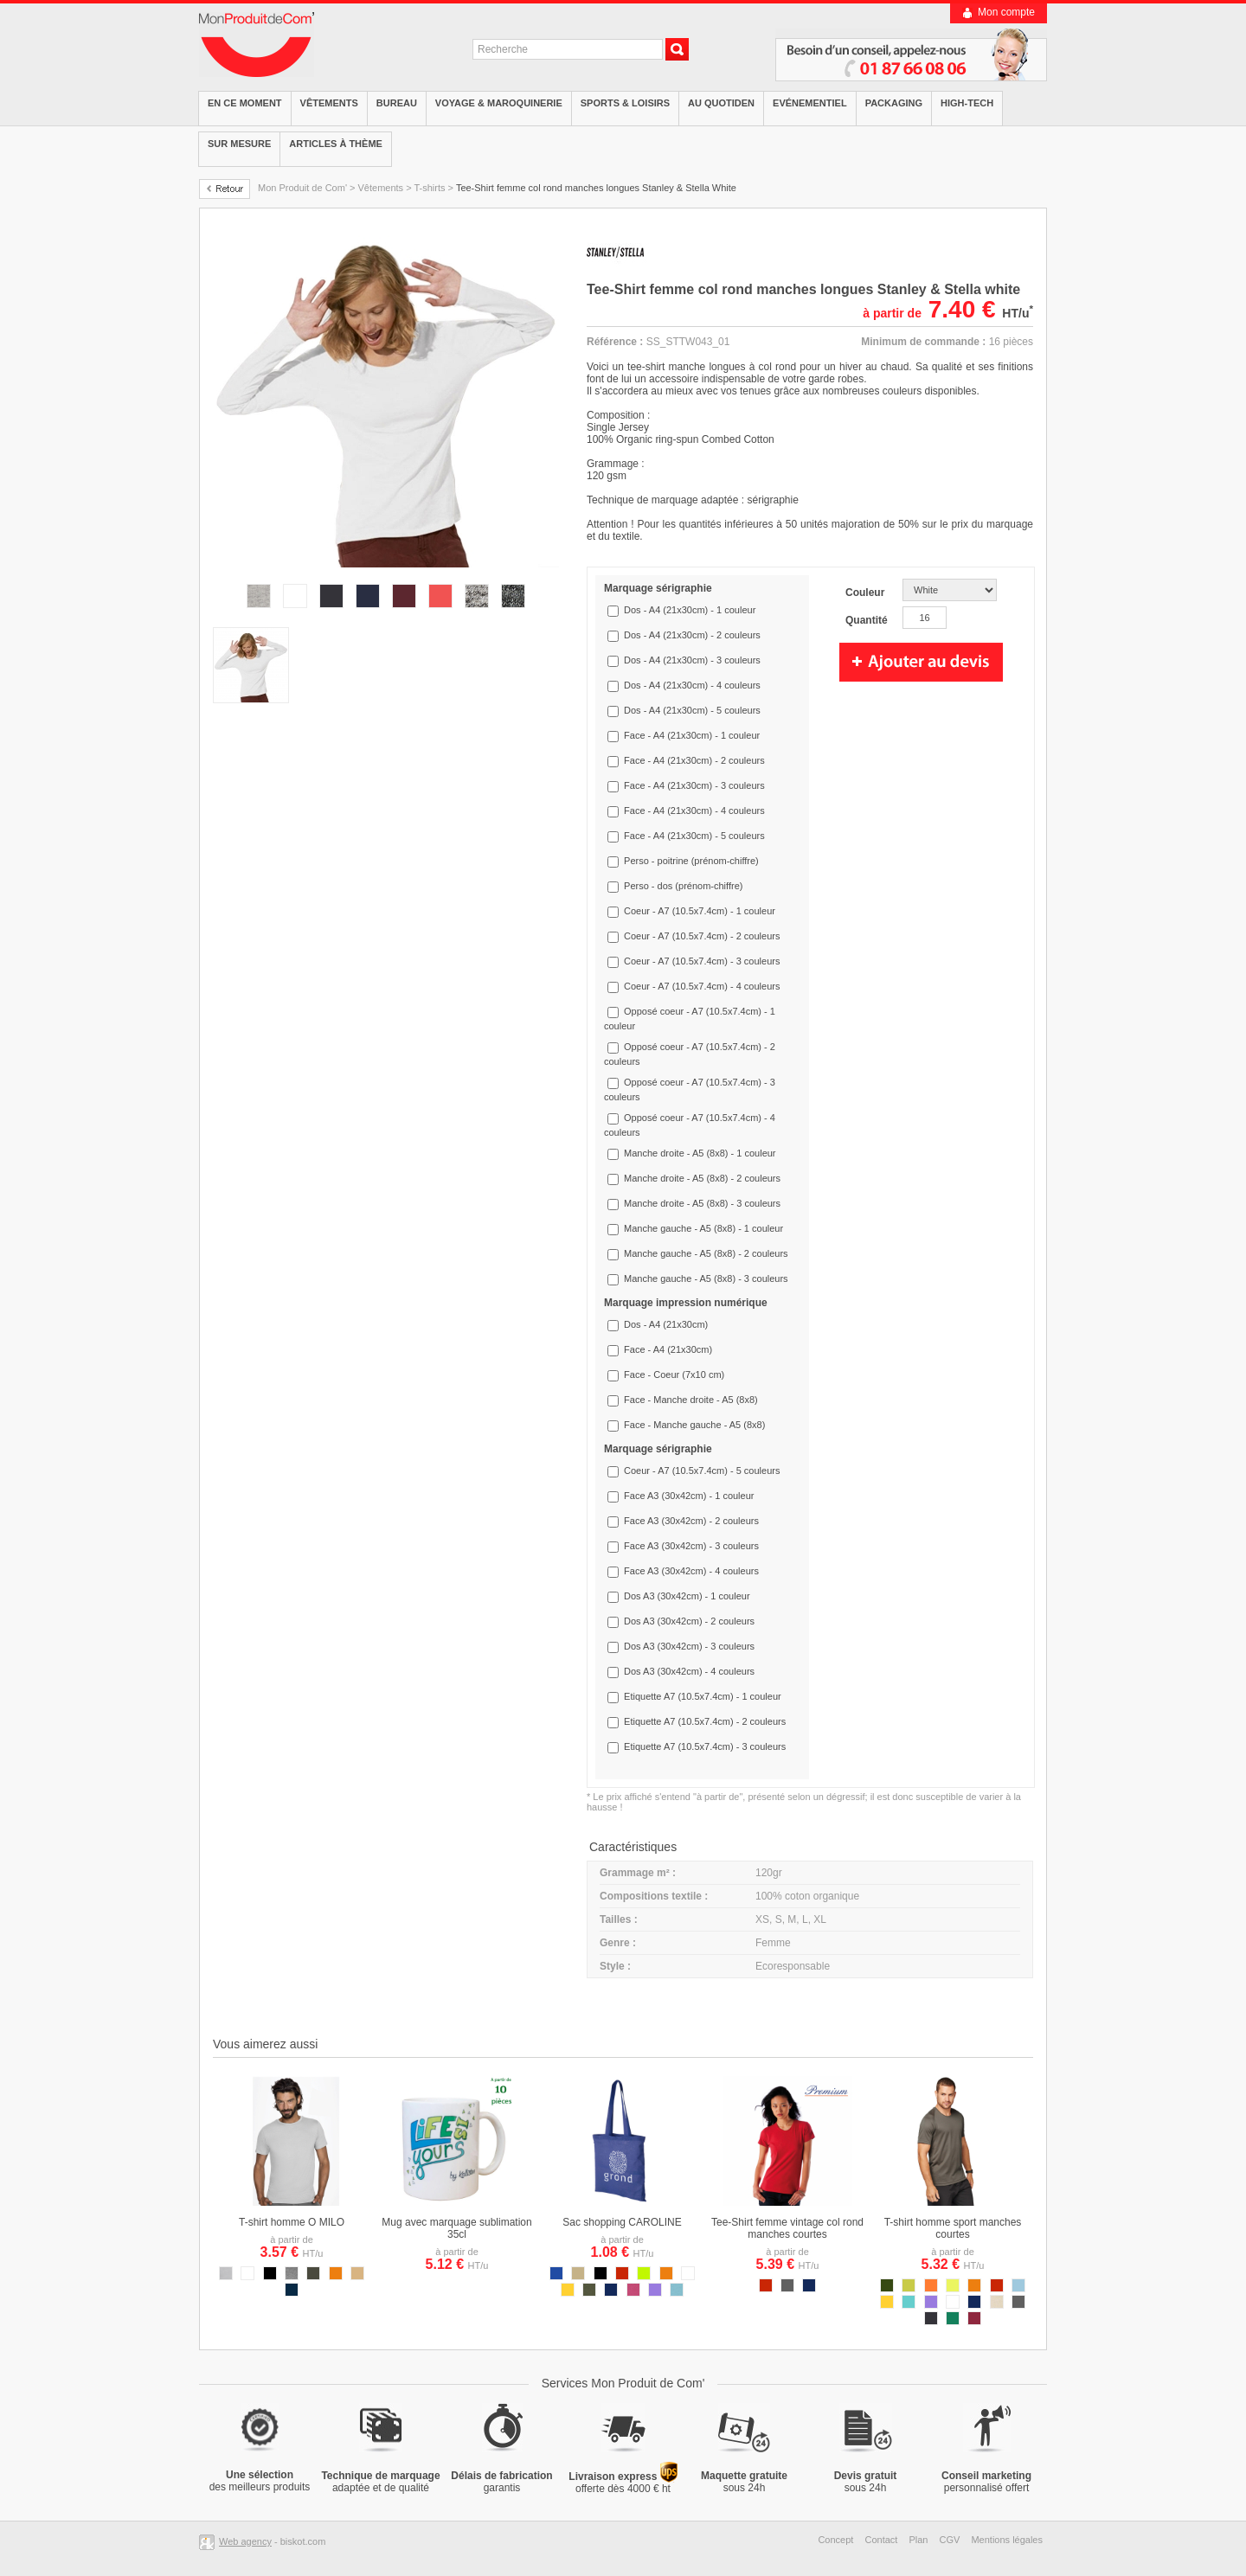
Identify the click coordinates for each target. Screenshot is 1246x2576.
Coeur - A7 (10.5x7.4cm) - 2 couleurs (702, 936)
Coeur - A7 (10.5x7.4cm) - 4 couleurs (702, 986)
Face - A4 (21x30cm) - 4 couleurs (694, 810)
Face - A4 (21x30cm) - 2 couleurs (694, 760)
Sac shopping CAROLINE (621, 2222)
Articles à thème (335, 143)
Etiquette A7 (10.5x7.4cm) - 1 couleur (702, 1696)
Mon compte (1006, 12)
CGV (950, 2539)
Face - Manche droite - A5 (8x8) (691, 1399)
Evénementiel (810, 103)
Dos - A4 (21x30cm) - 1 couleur (689, 610)
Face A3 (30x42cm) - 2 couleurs (691, 1520)
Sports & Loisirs (625, 103)
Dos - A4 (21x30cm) (666, 1324)
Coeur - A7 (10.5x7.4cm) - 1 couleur (699, 911)
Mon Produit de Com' (302, 188)
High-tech (967, 103)
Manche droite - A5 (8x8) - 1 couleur (699, 1153)
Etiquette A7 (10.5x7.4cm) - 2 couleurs (705, 1721)
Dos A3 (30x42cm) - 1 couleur (687, 1596)
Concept (835, 2539)
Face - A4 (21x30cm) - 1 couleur (692, 735)
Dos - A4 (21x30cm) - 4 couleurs (692, 685)
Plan (918, 2539)
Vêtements (329, 103)
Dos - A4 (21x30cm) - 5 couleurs (692, 710)
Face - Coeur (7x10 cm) (674, 1374)
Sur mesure (239, 143)
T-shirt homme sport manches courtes (953, 2228)
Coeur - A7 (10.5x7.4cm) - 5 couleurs (702, 1470)
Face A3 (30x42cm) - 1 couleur (689, 1495)
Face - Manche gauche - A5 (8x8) (694, 1424)
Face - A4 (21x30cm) (668, 1349)
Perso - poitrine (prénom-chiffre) (691, 860)
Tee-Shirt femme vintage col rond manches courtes (787, 2228)
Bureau (396, 103)
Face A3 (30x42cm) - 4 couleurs (691, 1571)
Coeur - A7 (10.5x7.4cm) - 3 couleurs (702, 961)
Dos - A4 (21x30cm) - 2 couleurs (692, 635)
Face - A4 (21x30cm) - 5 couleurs (694, 835)
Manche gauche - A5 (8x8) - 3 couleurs (706, 1278)
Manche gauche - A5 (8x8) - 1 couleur (703, 1228)
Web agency (245, 2541)
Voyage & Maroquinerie (498, 103)
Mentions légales (1007, 2539)
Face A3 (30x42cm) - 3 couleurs (691, 1546)
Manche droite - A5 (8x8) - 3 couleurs (702, 1203)
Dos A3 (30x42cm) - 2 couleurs (689, 1621)
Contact (880, 2539)
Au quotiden (721, 103)
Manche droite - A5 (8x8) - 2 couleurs (702, 1178)
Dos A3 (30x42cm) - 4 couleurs (689, 1671)
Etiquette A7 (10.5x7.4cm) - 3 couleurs (705, 1746)
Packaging (893, 103)
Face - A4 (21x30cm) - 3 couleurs (694, 785)
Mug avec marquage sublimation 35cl (456, 2228)
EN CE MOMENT (245, 103)
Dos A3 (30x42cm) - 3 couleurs (689, 1646)
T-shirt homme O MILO (291, 2222)
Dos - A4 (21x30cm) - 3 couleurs (692, 660)
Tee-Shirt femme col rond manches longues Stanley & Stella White (596, 188)
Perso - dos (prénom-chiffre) (683, 886)
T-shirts (429, 188)
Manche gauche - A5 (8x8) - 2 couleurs (706, 1253)
